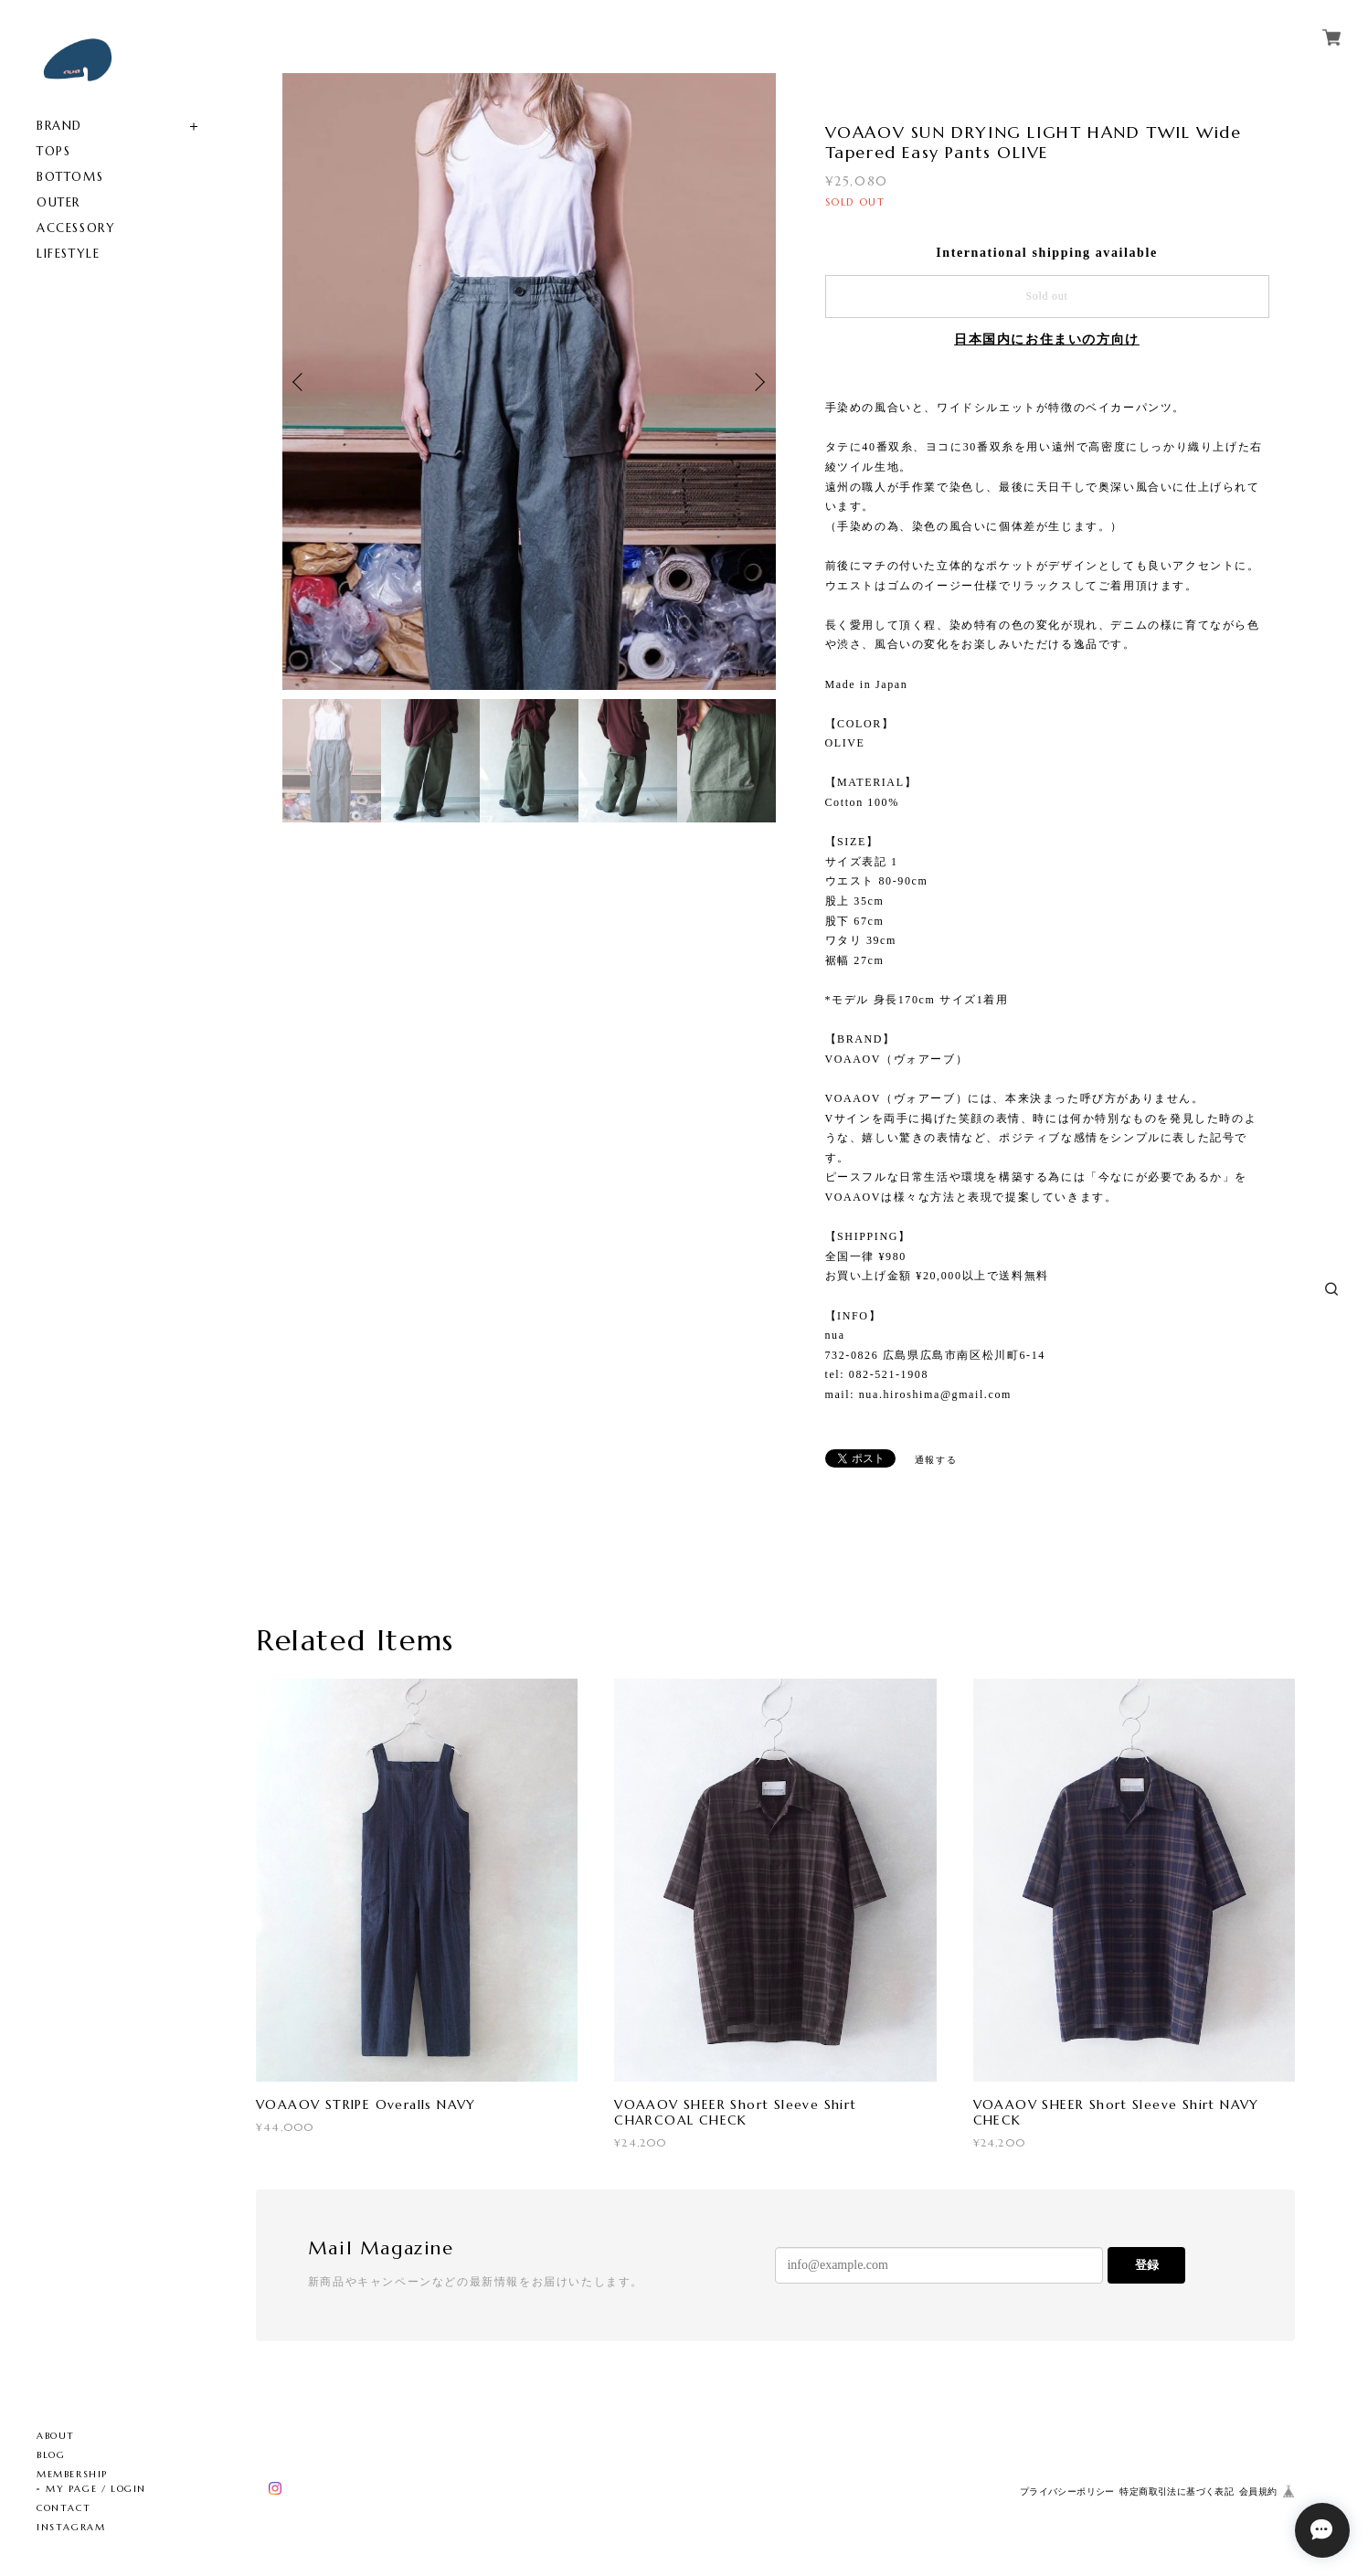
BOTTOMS (70, 177)
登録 (1147, 2265)
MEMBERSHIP (72, 2474)
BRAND (59, 126)
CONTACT (63, 2508)
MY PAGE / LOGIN (96, 2489)
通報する (936, 1460)
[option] (529, 381)
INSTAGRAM (71, 2527)
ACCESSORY (76, 228)
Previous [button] (300, 382)
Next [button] (757, 382)
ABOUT (56, 2436)
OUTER (58, 202)
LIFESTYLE (68, 254)
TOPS (53, 151)
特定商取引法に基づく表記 (1176, 2491)
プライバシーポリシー (1067, 2491)
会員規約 (1258, 2491)
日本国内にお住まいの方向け (1047, 339)
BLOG (51, 2455)
